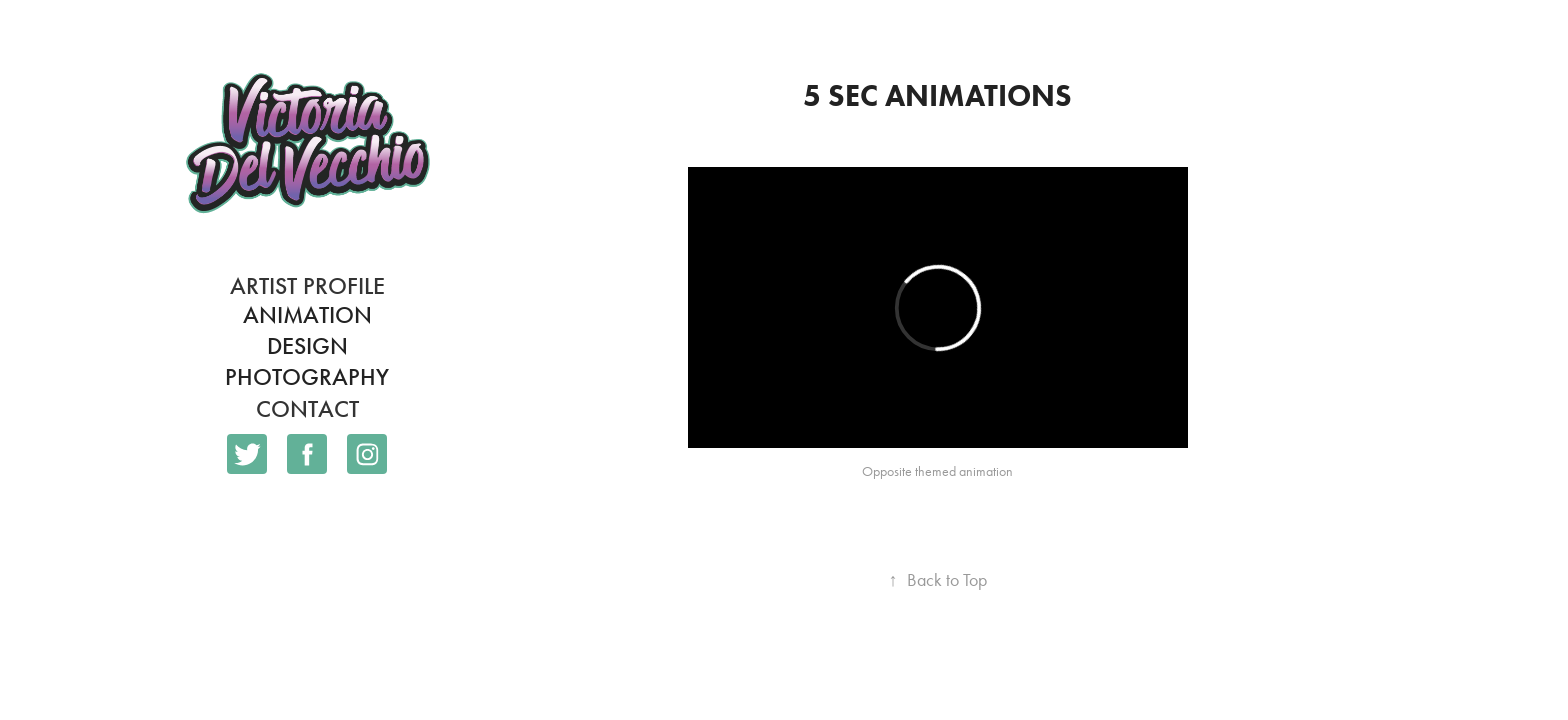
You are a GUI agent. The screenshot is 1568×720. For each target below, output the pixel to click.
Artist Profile (307, 286)
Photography (307, 377)
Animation (307, 315)
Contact (307, 409)
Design (307, 346)
